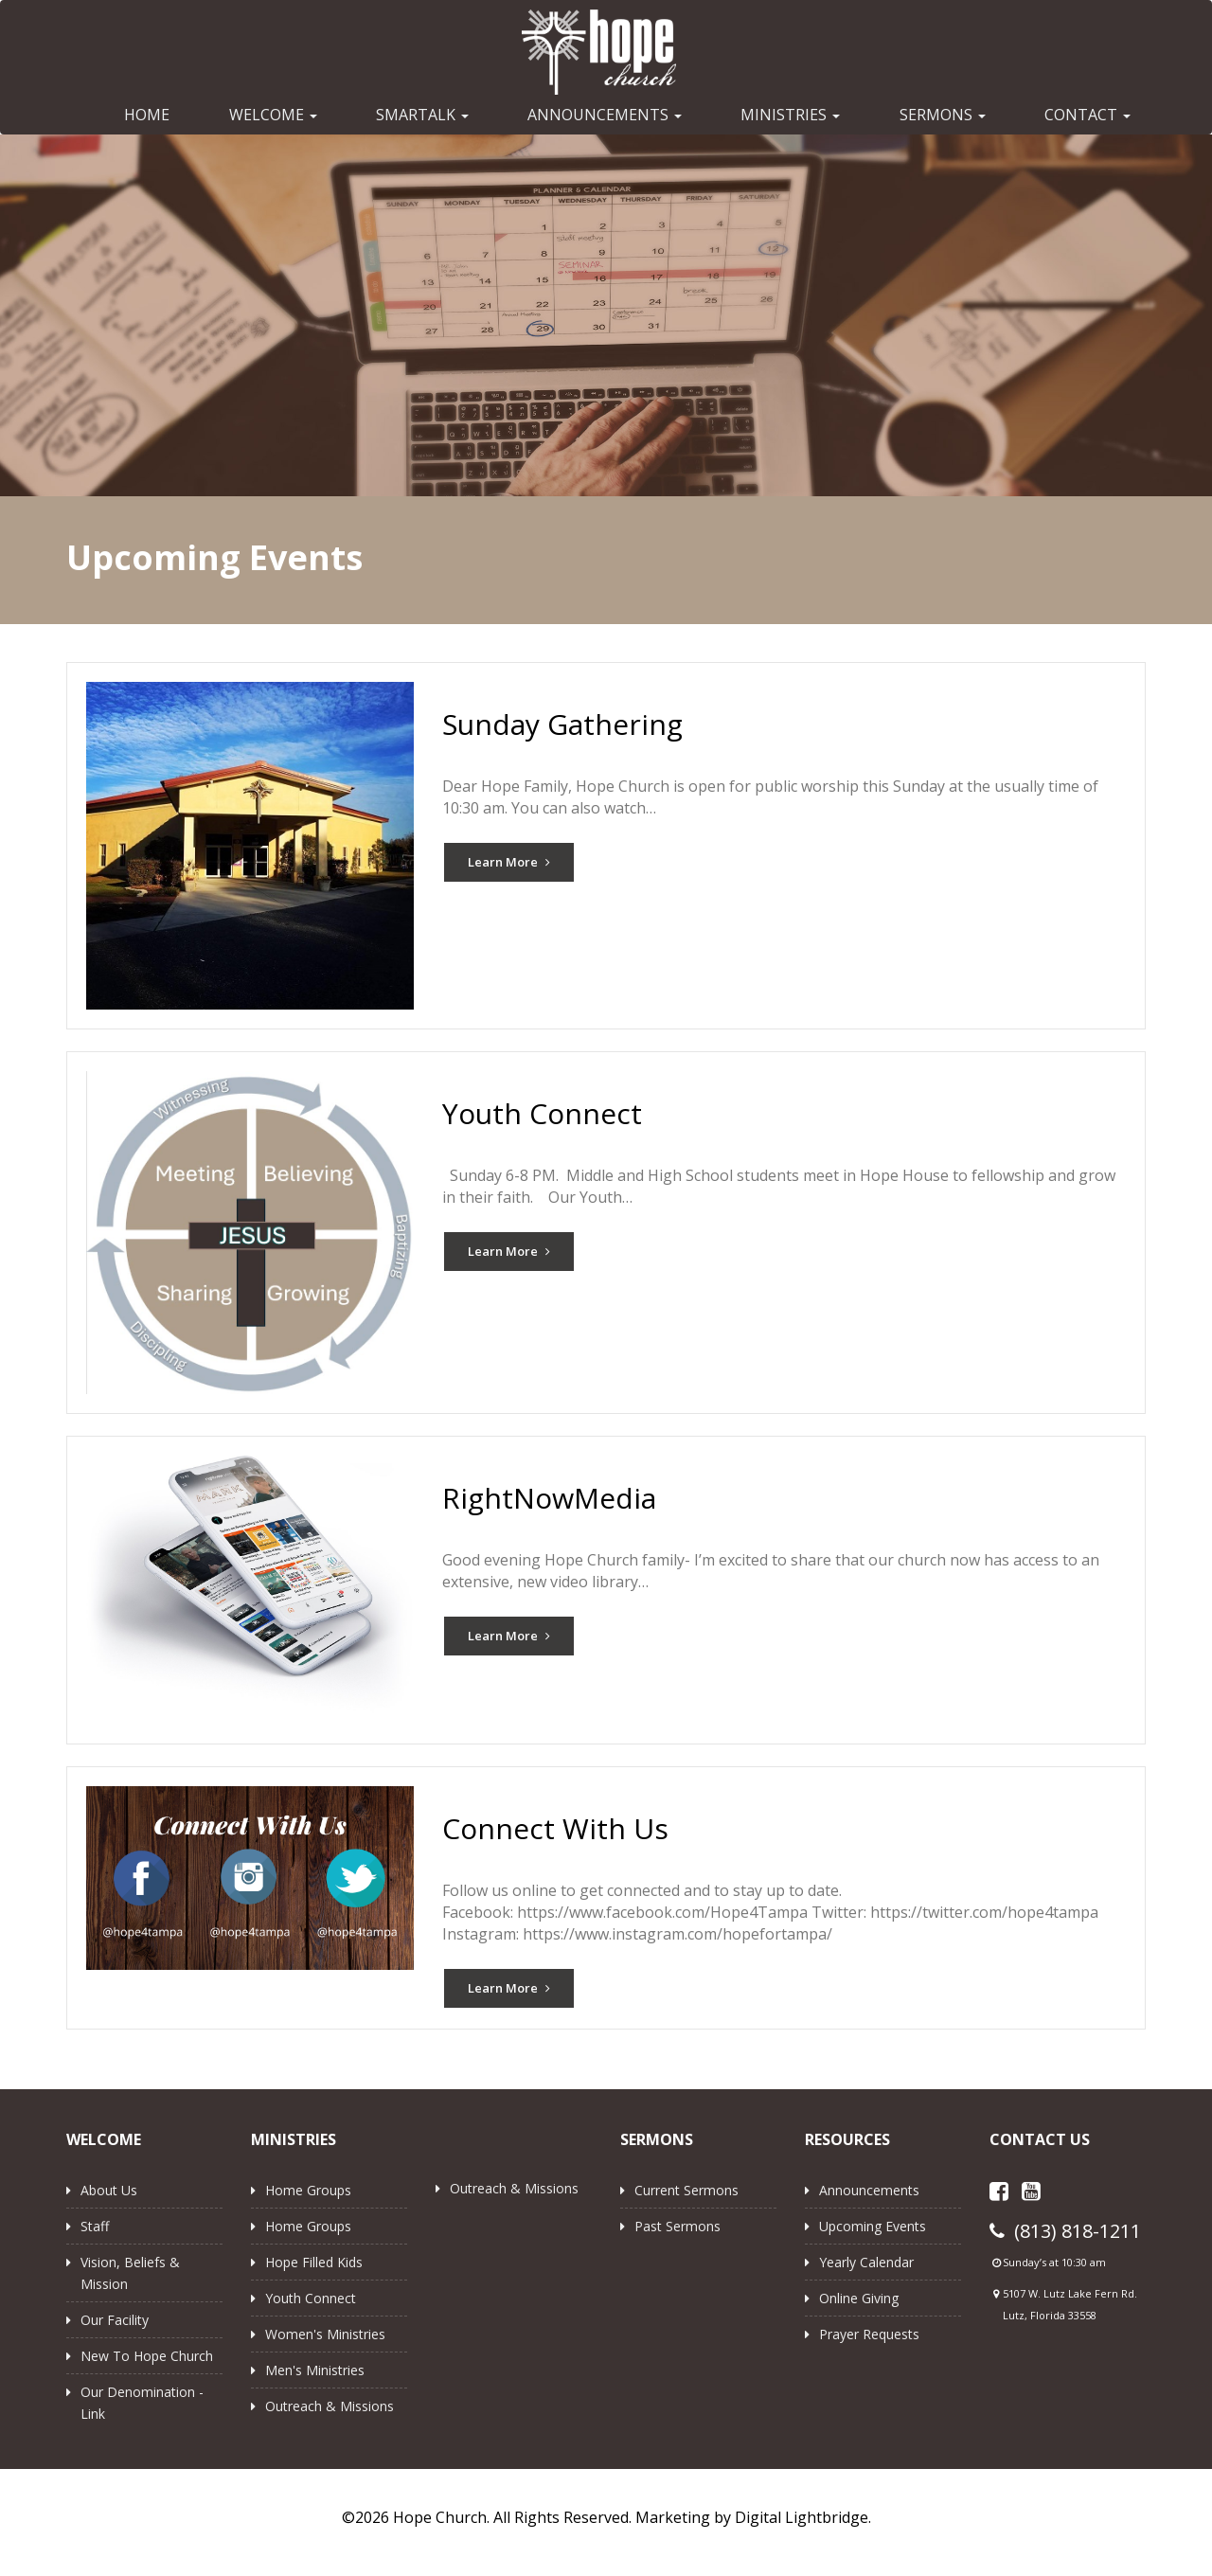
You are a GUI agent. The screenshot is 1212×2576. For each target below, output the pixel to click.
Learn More (509, 861)
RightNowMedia (549, 1497)
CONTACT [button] (1087, 114)
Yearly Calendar (866, 2262)
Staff (94, 2226)
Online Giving (859, 2298)
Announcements (869, 2190)
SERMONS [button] (943, 114)
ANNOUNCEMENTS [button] (604, 114)
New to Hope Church (146, 2356)
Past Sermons (677, 2226)
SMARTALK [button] (422, 114)
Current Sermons (686, 2190)
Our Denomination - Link (142, 2403)
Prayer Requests (869, 2334)
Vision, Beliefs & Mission (130, 2273)
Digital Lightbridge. (803, 2517)
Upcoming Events (872, 2226)
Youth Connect (542, 1113)
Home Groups (308, 2190)
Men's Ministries (315, 2370)
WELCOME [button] (273, 114)
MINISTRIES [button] (790, 114)
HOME (146, 114)
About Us (108, 2190)
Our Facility (114, 2320)
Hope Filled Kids (314, 2262)
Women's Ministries (325, 2334)
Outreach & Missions (329, 2406)
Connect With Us (555, 1828)
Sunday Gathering (562, 724)
